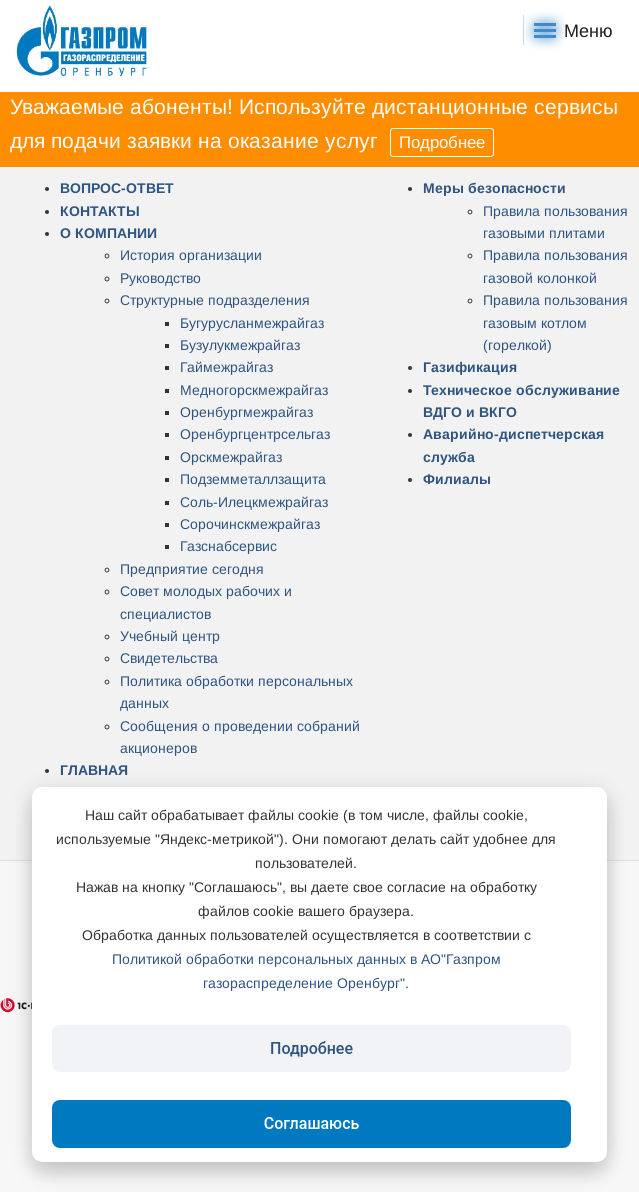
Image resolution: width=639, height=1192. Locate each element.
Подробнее (442, 142)
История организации (191, 255)
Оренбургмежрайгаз (246, 412)
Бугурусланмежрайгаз (252, 323)
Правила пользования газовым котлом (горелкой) (555, 322)
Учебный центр (170, 636)
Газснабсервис (228, 546)
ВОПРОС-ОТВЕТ (117, 188)
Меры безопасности (494, 188)
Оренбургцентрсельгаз (255, 434)
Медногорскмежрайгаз (254, 390)
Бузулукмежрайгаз (240, 345)
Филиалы (457, 479)
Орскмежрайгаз (231, 457)
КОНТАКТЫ (100, 211)
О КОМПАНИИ (108, 233)
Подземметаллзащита (253, 479)
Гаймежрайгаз (226, 367)
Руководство (160, 278)
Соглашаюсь (312, 1123)
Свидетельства (169, 658)
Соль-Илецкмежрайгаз (254, 502)
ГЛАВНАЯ (94, 770)
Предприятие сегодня (192, 569)
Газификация (470, 367)
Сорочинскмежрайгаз (250, 524)
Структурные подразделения (215, 300)
